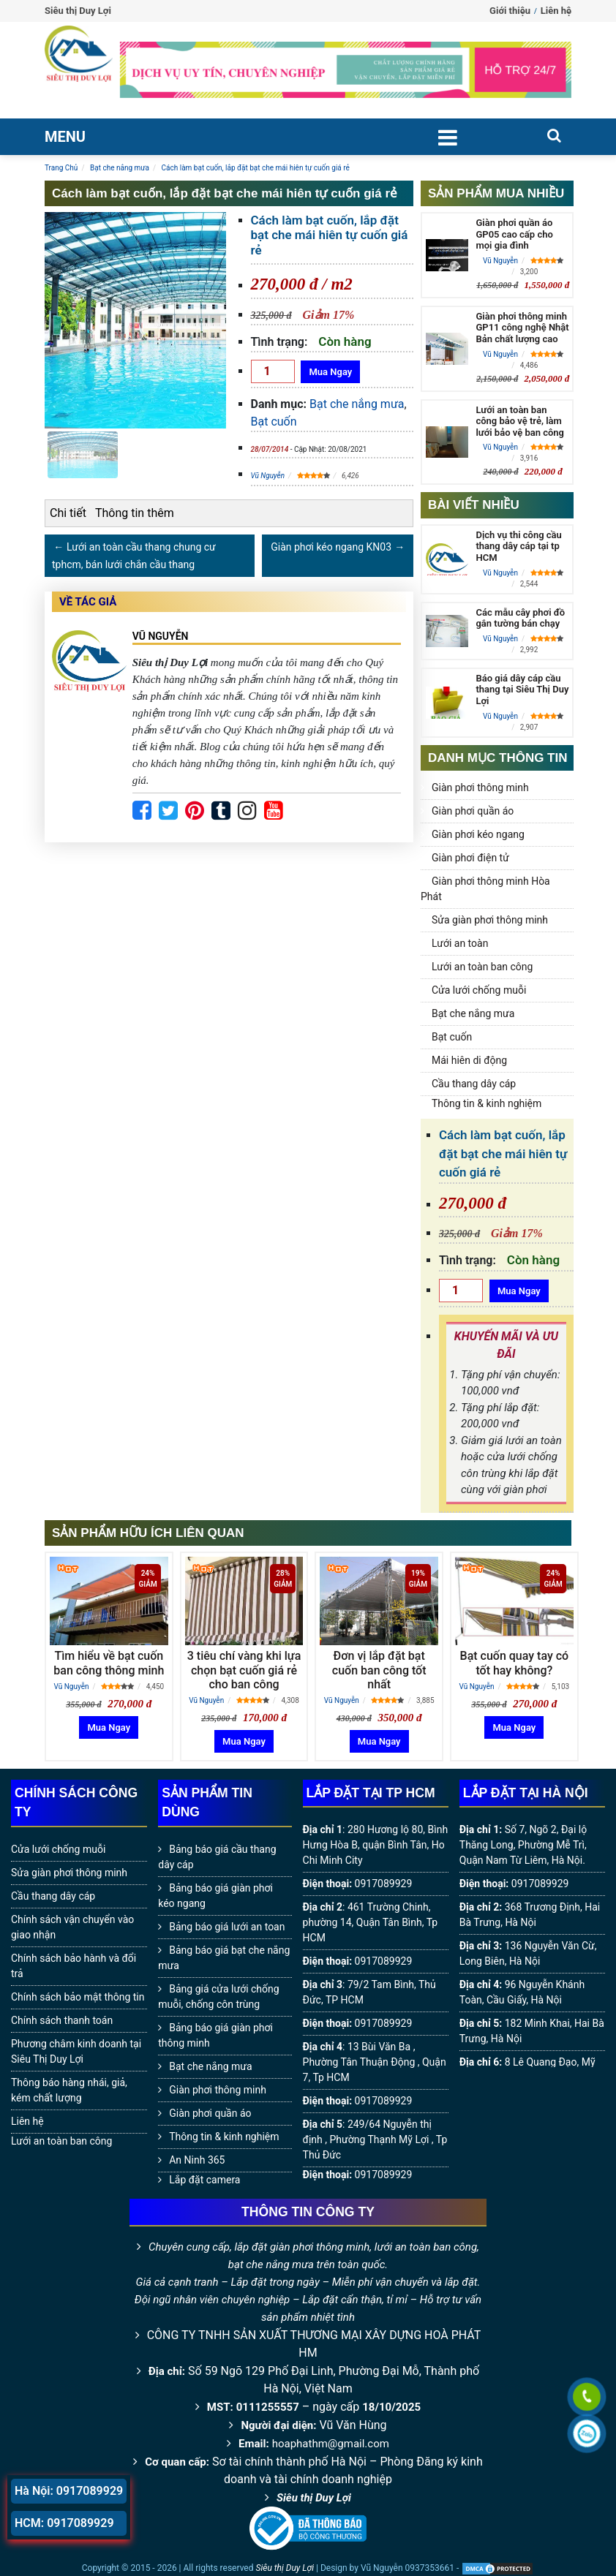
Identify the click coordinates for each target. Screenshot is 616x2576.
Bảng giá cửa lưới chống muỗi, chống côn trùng (218, 1996)
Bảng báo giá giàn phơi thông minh (215, 2035)
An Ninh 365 (197, 2160)
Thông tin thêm (134, 513)
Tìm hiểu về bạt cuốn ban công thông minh (108, 1663)
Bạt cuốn (274, 421)
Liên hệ (556, 10)
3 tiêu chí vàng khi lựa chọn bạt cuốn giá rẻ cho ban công (244, 1670)
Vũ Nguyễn (268, 476)
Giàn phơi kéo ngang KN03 (331, 547)
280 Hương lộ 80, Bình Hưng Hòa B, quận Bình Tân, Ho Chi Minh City (375, 1845)
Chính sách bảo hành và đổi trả (73, 1965)
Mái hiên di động (469, 1060)
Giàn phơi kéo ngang (478, 834)
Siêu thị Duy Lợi (314, 2497)
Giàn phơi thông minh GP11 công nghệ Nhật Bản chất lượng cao (522, 327)
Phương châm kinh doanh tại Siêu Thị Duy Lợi (76, 2051)
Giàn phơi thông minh (480, 787)
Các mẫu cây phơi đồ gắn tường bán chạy (520, 618)
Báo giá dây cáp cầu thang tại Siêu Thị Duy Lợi (522, 689)
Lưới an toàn (460, 943)
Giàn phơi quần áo (473, 811)
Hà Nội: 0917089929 (69, 2491)
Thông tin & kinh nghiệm (486, 1103)
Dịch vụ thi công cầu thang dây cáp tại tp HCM (518, 546)
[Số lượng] (273, 371)
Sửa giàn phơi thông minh (490, 920)
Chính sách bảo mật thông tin (78, 1997)
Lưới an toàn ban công (482, 966)
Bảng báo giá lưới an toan (227, 1927)
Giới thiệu (509, 10)
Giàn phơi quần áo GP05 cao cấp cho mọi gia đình (514, 234)
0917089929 (384, 1883)
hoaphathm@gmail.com (330, 2443)
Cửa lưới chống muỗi (479, 990)
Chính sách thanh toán (62, 2020)
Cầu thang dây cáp (474, 1083)
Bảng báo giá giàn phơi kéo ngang (215, 1895)
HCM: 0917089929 (64, 2523)
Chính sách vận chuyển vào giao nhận (72, 1927)
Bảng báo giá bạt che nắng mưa (224, 1957)
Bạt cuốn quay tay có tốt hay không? (514, 1663)
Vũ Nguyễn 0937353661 (407, 2568)
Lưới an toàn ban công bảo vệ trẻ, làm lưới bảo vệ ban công (520, 421)
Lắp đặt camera (204, 2180)
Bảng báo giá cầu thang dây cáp (217, 1856)
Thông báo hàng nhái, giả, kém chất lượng (69, 2090)
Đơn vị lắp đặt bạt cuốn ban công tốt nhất (379, 1670)
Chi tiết (68, 513)
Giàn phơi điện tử (470, 858)
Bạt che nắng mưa (356, 404)
